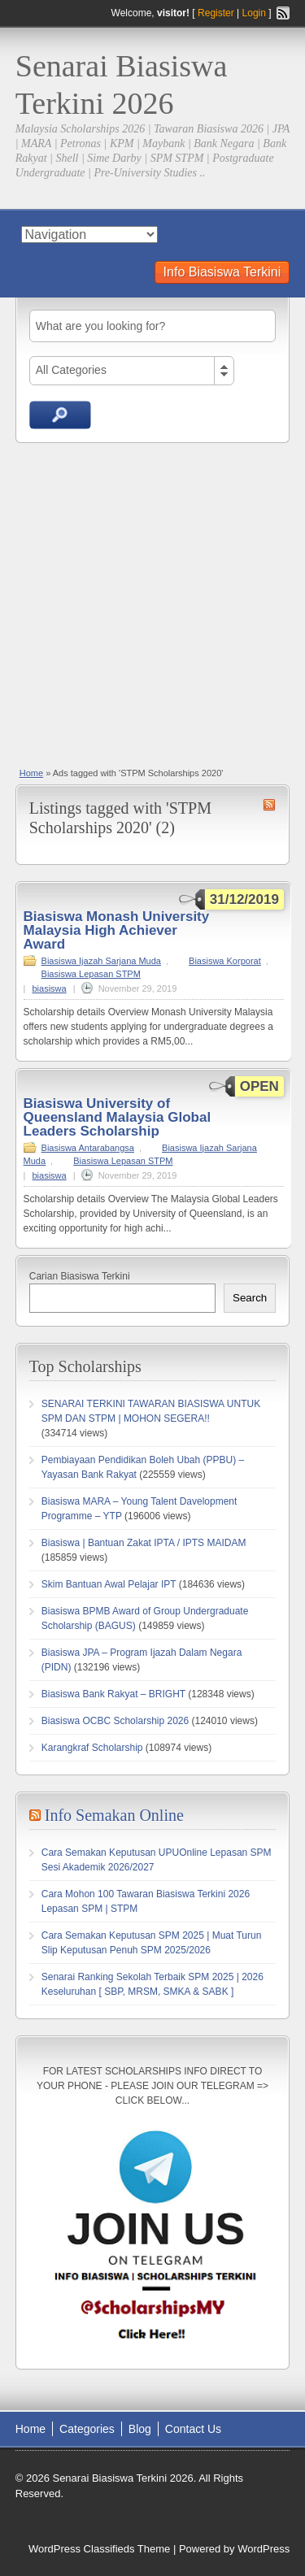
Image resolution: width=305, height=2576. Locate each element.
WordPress (263, 2549)
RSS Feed (283, 13)
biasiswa (50, 988)
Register (216, 13)
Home (31, 773)
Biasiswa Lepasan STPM (91, 974)
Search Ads (60, 415)
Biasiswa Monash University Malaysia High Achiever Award (117, 930)
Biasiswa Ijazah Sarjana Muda (101, 961)
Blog (140, 2428)
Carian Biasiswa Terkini (79, 1276)
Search (250, 1298)
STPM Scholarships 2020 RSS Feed (269, 804)
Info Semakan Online (114, 1815)
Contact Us (193, 2428)
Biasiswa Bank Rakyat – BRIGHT (113, 1694)
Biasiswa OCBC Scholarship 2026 (115, 1721)
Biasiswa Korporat (225, 961)
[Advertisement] (152, 603)
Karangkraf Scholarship (92, 1747)
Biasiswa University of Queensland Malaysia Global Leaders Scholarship (117, 1117)
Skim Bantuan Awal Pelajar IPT (108, 1584)
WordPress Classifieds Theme (99, 2549)
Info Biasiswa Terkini (222, 272)
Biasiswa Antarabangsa (87, 1148)
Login (254, 13)
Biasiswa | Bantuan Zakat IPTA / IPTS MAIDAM (143, 1543)
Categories (87, 2428)
